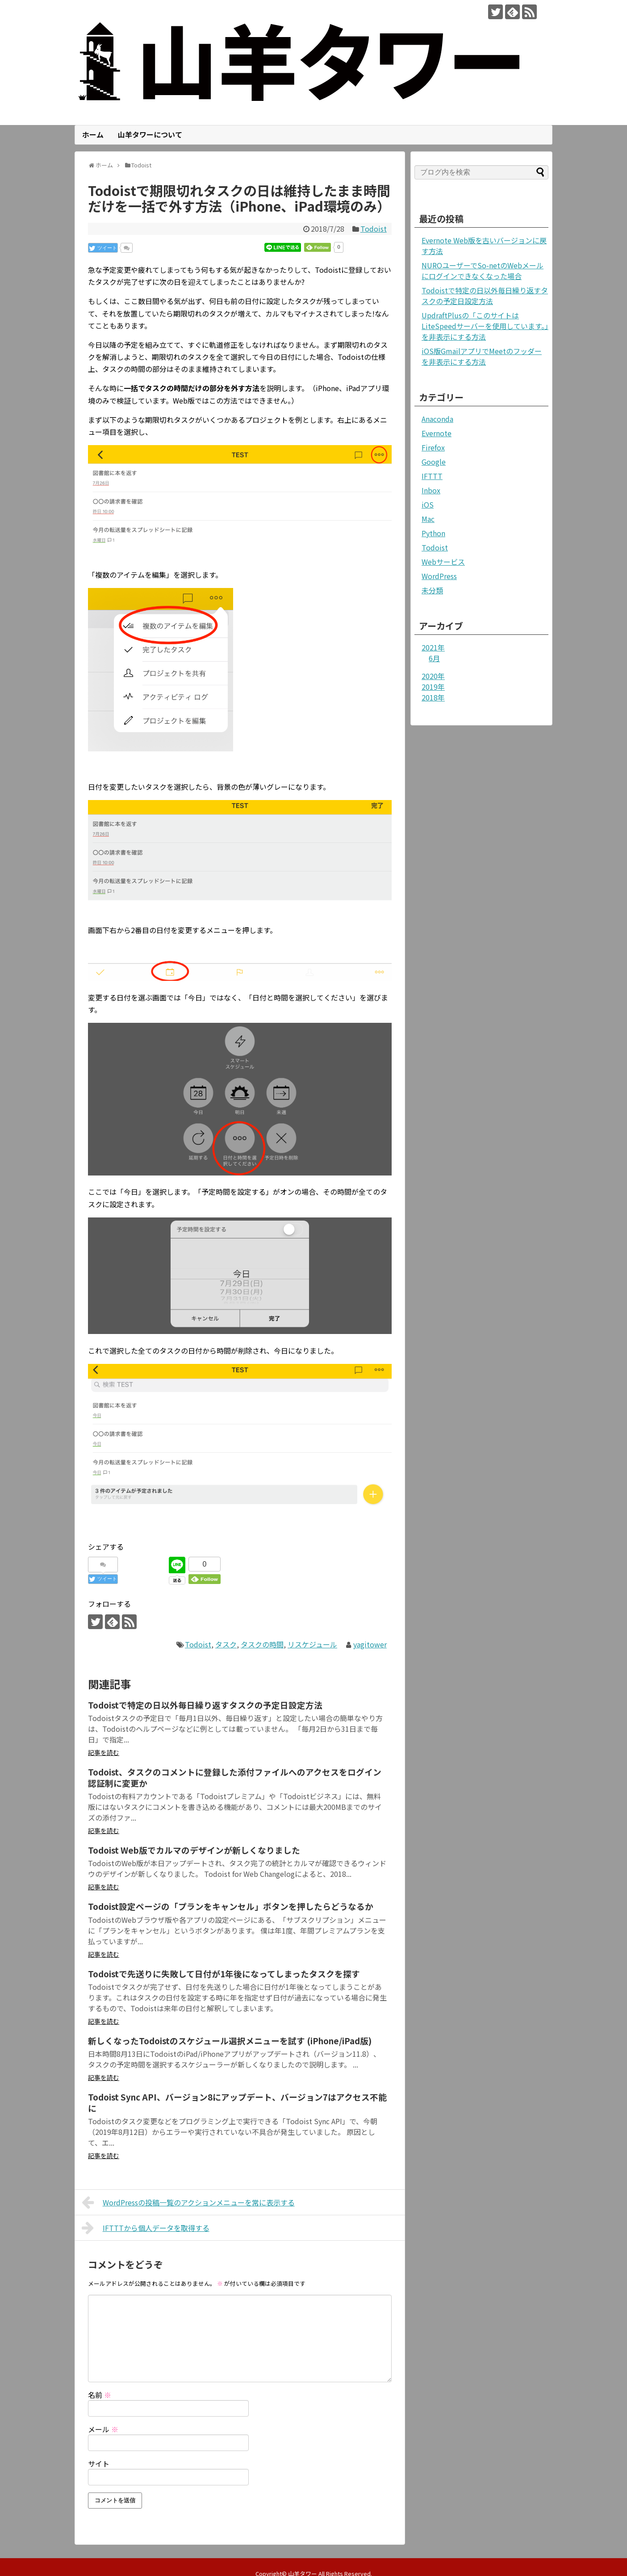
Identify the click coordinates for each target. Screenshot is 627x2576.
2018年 (433, 697)
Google (434, 461)
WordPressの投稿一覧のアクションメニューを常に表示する (188, 2202)
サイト (98, 2463)
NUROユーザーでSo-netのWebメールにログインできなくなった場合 (482, 270)
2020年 (433, 676)
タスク (226, 1644)
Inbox (431, 490)
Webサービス (443, 561)
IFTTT (432, 476)
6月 (434, 658)
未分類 (432, 590)
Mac (428, 518)
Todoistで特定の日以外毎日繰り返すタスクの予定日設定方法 (485, 295)
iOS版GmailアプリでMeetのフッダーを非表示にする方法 (482, 356)
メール (103, 2429)
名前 (99, 2394)
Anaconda (437, 418)
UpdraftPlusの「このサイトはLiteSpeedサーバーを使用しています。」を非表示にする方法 (485, 326)
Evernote (436, 433)
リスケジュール (312, 1644)
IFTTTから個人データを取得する (145, 2228)
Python (433, 533)
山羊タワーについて (150, 134)
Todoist (373, 228)
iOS (428, 504)
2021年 (433, 647)
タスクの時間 (262, 1644)
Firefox (433, 447)
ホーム (93, 134)
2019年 (433, 686)
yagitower (370, 1644)
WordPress (439, 576)
